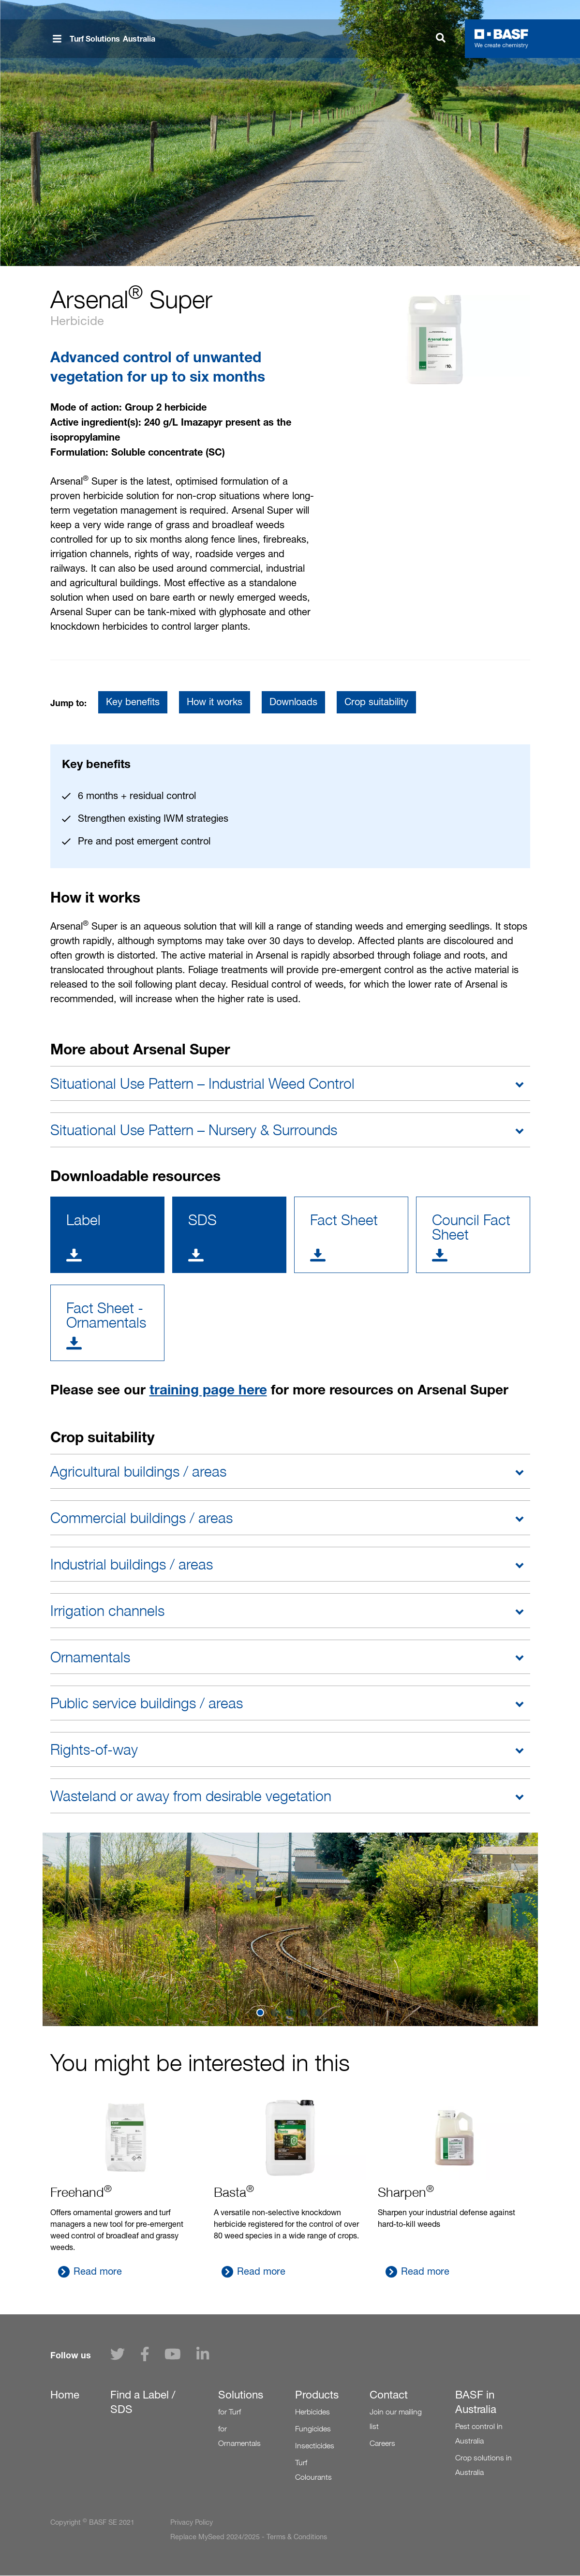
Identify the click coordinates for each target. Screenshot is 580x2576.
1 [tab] (261, 2013)
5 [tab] (319, 2013)
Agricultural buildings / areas (138, 1471)
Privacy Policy (191, 2522)
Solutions (240, 2394)
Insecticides (314, 2445)
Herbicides (312, 2411)
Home (64, 2394)
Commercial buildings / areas (141, 1517)
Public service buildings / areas (146, 1703)
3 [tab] (290, 2013)
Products (317, 2394)
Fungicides (313, 2428)
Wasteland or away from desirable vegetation (190, 1796)
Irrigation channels (107, 1610)
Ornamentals (90, 1657)
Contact (389, 2394)
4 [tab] (305, 2013)
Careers (382, 2443)
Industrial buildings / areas (131, 1564)
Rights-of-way (94, 1749)
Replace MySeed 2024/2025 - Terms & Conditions (248, 2536)
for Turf (229, 2411)
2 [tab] (276, 2013)
